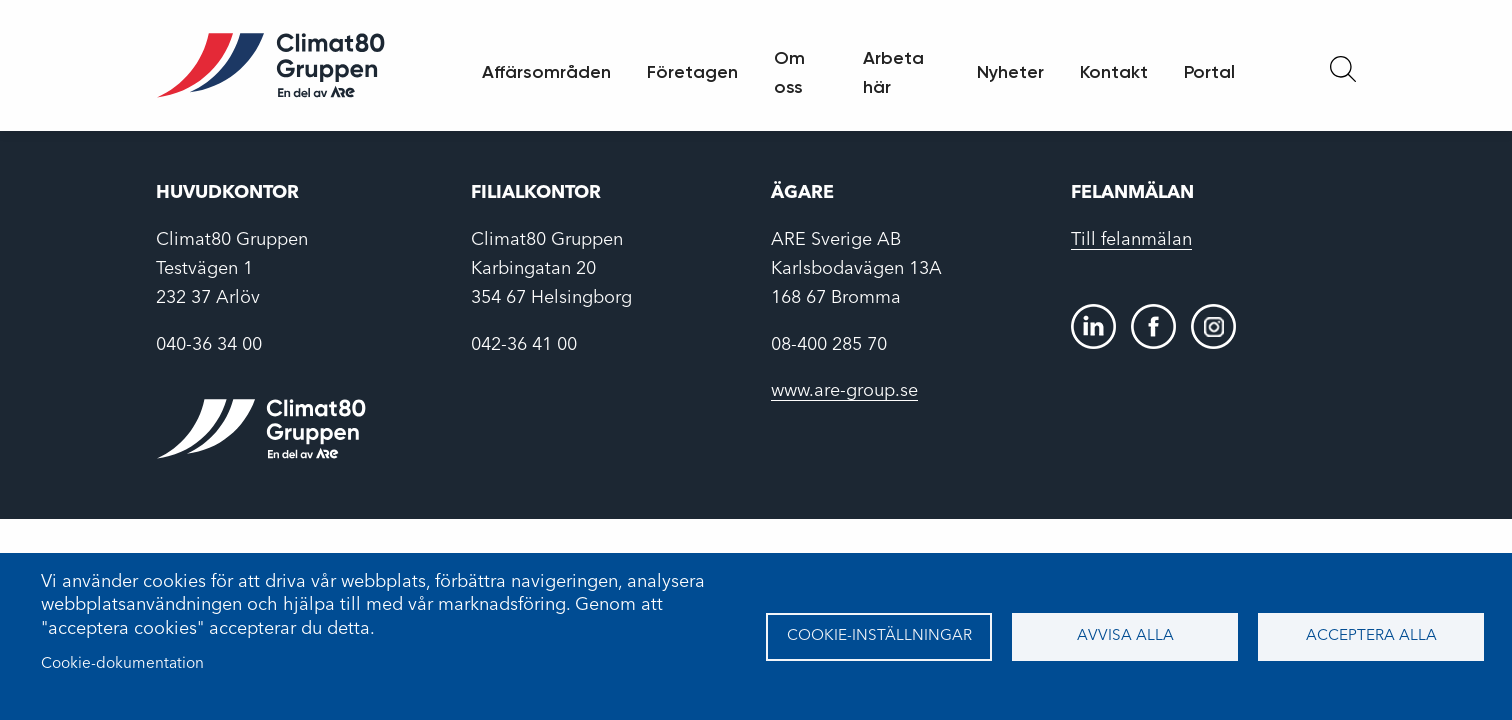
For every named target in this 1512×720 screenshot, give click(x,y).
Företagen (692, 72)
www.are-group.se (844, 391)
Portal (1209, 72)
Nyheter (1010, 72)
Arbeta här (893, 72)
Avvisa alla (1125, 636)
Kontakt (1114, 72)
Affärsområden (546, 72)
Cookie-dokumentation (122, 664)
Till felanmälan (1131, 240)
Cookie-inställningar (879, 636)
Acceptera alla (1371, 636)
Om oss (789, 72)
